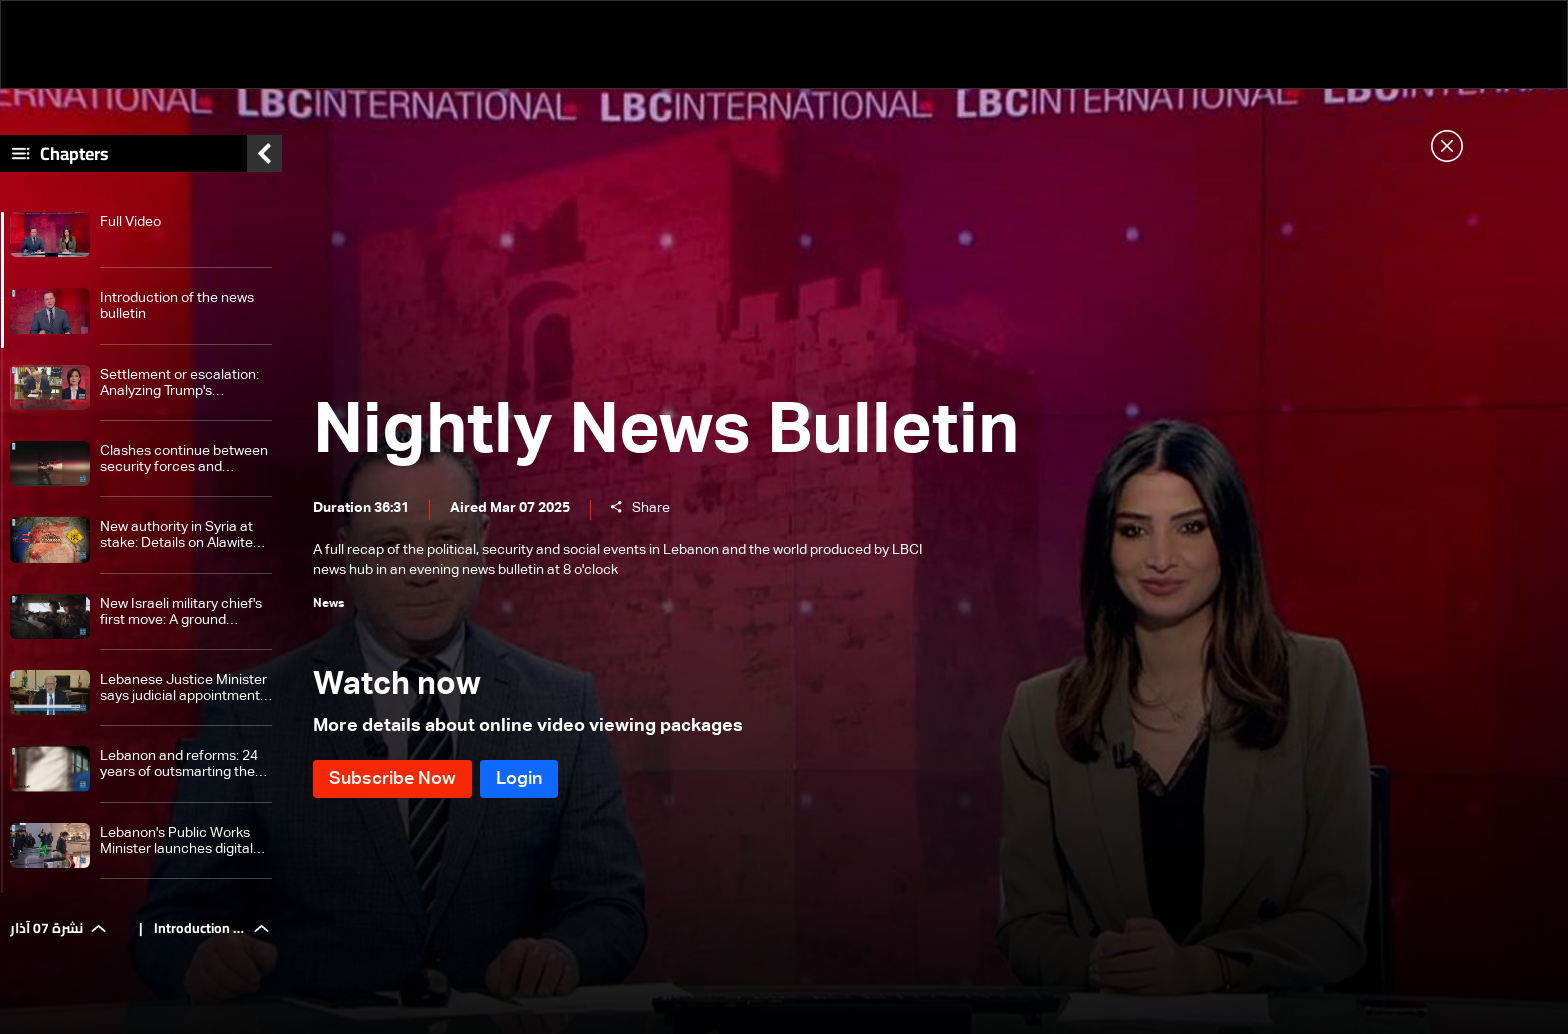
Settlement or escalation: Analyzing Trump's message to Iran (179, 383)
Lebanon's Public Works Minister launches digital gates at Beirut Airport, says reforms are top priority (176, 841)
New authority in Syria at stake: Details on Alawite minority (176, 535)
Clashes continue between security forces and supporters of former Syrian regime (184, 459)
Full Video (130, 222)
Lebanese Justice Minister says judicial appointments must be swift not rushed (183, 688)
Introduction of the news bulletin (177, 306)
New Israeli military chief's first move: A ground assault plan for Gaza (181, 612)
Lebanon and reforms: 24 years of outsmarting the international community (179, 764)
